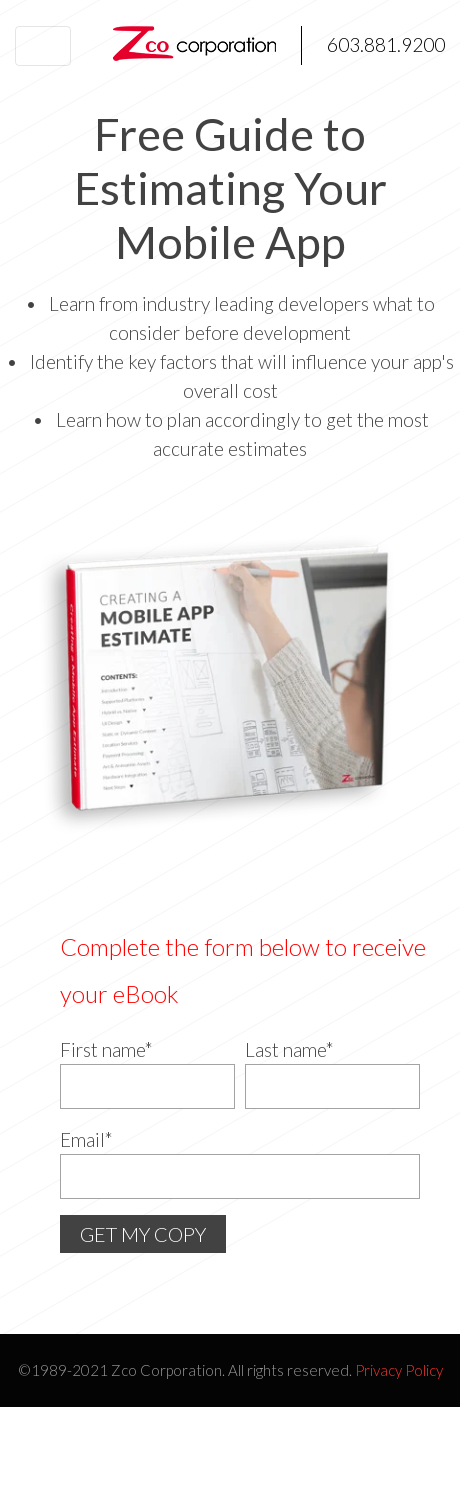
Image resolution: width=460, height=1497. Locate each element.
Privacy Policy (399, 1370)
